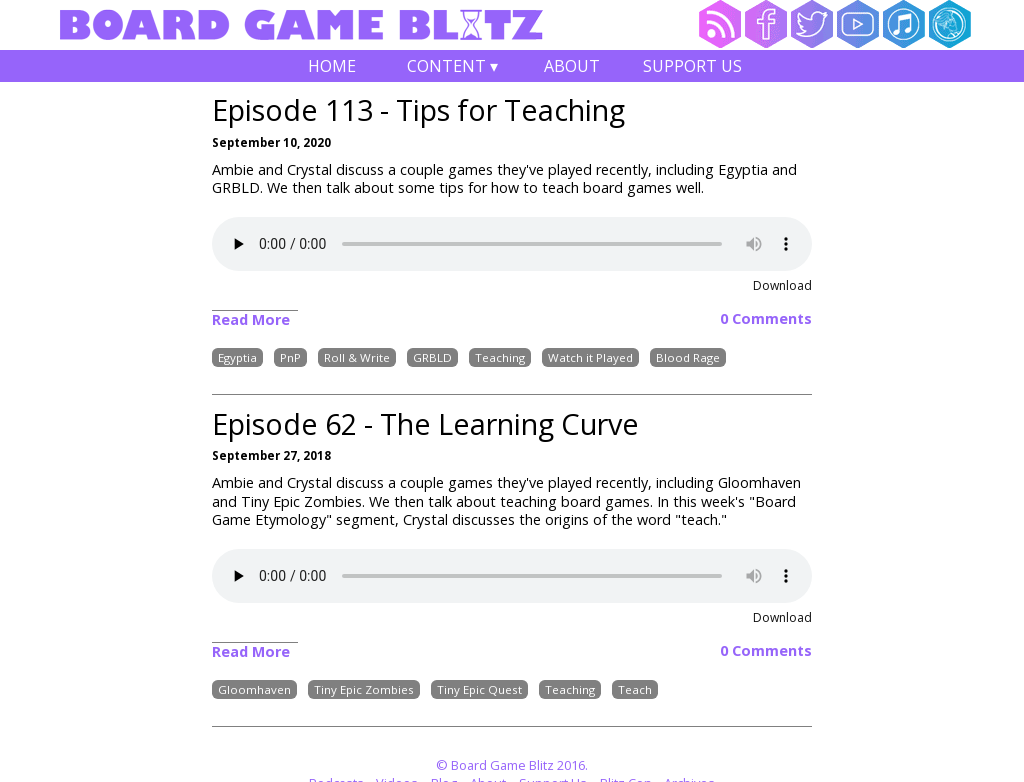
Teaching (500, 357)
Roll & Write (357, 357)
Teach (635, 689)
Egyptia (237, 357)
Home (332, 66)
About (572, 66)
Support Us (692, 66)
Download (782, 285)
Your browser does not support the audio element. (512, 244)
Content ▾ (452, 68)
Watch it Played (590, 357)
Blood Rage (688, 357)
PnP (290, 357)
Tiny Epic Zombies (364, 689)
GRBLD (432, 357)
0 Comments (766, 319)
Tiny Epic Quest (479, 689)
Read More (251, 319)
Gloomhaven (254, 689)
